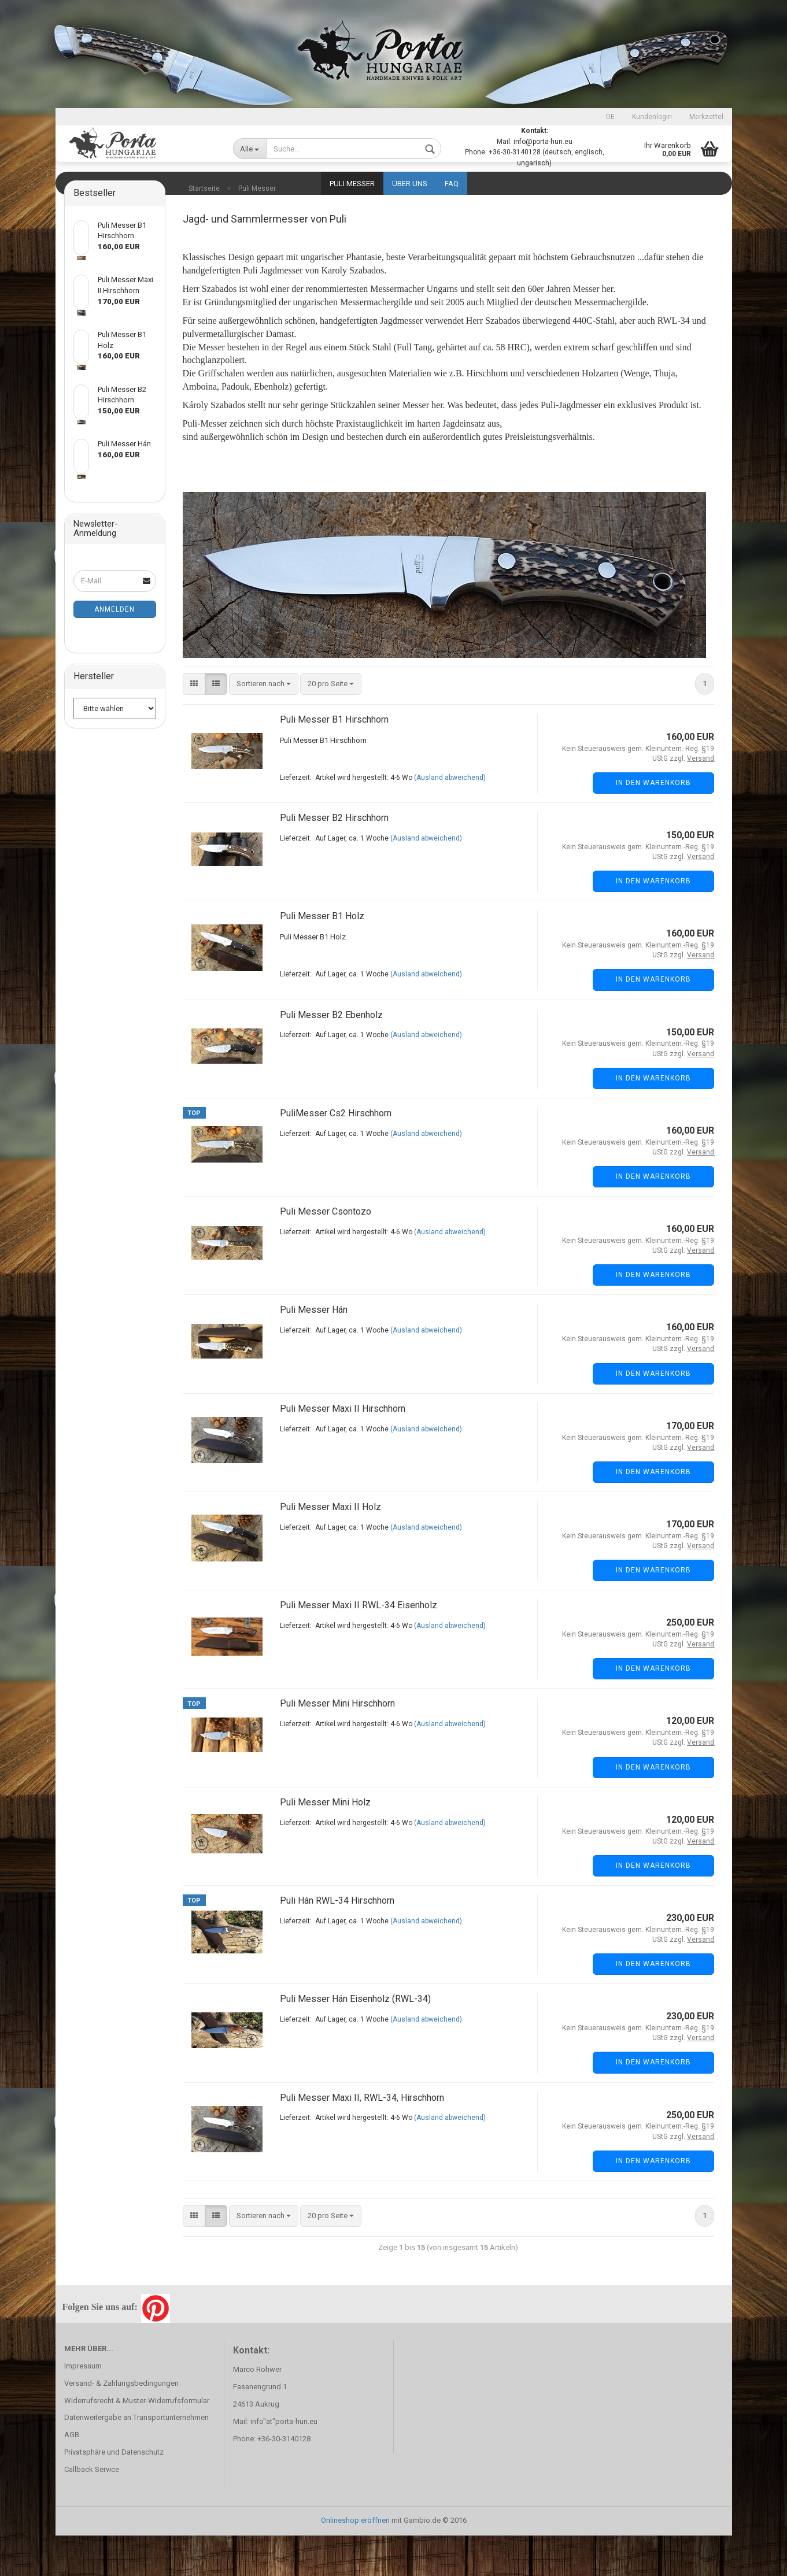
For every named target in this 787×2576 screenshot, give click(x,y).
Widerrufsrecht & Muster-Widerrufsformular (136, 2441)
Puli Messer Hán (314, 1350)
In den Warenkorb (653, 823)
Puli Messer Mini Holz (325, 1842)
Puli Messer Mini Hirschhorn (337, 1743)
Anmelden (114, 650)
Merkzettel (706, 117)
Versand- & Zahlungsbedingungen (121, 2423)
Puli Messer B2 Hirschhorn (334, 858)
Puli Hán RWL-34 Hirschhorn (337, 1940)
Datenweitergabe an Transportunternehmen (136, 2457)
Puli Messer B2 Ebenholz (331, 1055)
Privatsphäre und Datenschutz (114, 2492)
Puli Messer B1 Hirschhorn (334, 759)
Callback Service (91, 2509)
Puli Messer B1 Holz (322, 956)
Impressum (83, 2406)
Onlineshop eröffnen (355, 2560)
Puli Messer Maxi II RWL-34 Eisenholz (358, 1645)
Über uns (409, 183)
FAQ (452, 183)
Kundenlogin (652, 117)
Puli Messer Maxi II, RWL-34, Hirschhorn (362, 2138)
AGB (71, 2475)
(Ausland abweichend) (450, 818)
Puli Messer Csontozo (325, 1251)
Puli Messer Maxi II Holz (330, 1547)
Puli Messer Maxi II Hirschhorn (342, 1449)
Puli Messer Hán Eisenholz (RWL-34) (355, 2039)
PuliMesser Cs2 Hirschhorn (335, 1153)
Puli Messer (352, 183)
